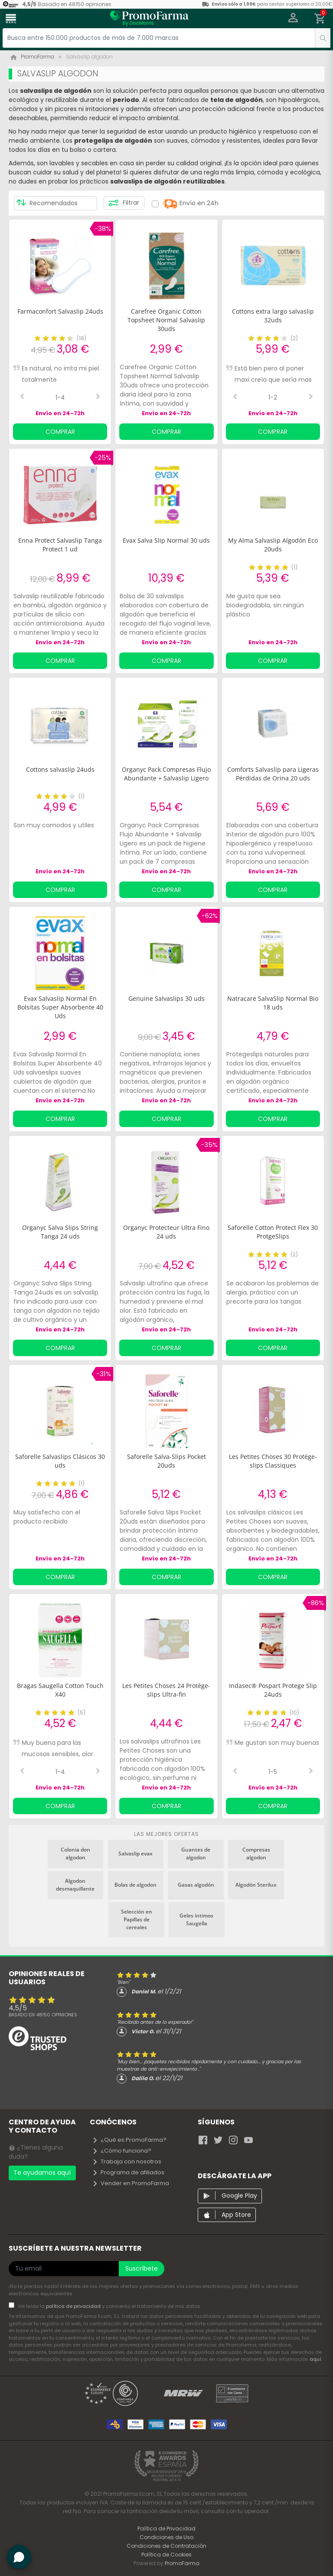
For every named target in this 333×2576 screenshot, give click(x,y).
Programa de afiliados (128, 2172)
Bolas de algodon (135, 1884)
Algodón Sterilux (256, 1884)
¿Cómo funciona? (121, 2151)
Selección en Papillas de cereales (136, 1919)
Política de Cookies (166, 2554)
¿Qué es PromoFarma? (129, 2140)
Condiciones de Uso (166, 2537)
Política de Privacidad (166, 2528)
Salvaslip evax (135, 1853)
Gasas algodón (196, 1884)
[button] (293, 18)
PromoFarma (182, 2563)
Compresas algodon (256, 1853)
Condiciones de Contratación (166, 2546)
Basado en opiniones (43, 2014)
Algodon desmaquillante (75, 1884)
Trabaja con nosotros (126, 2161)
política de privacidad (74, 2306)
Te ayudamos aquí (42, 2172)
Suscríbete (141, 2268)
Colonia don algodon (75, 1853)
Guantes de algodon (195, 1853)
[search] (322, 38)
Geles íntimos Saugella (196, 1919)
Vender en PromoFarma (130, 2183)
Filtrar (123, 203)
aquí (315, 2359)
